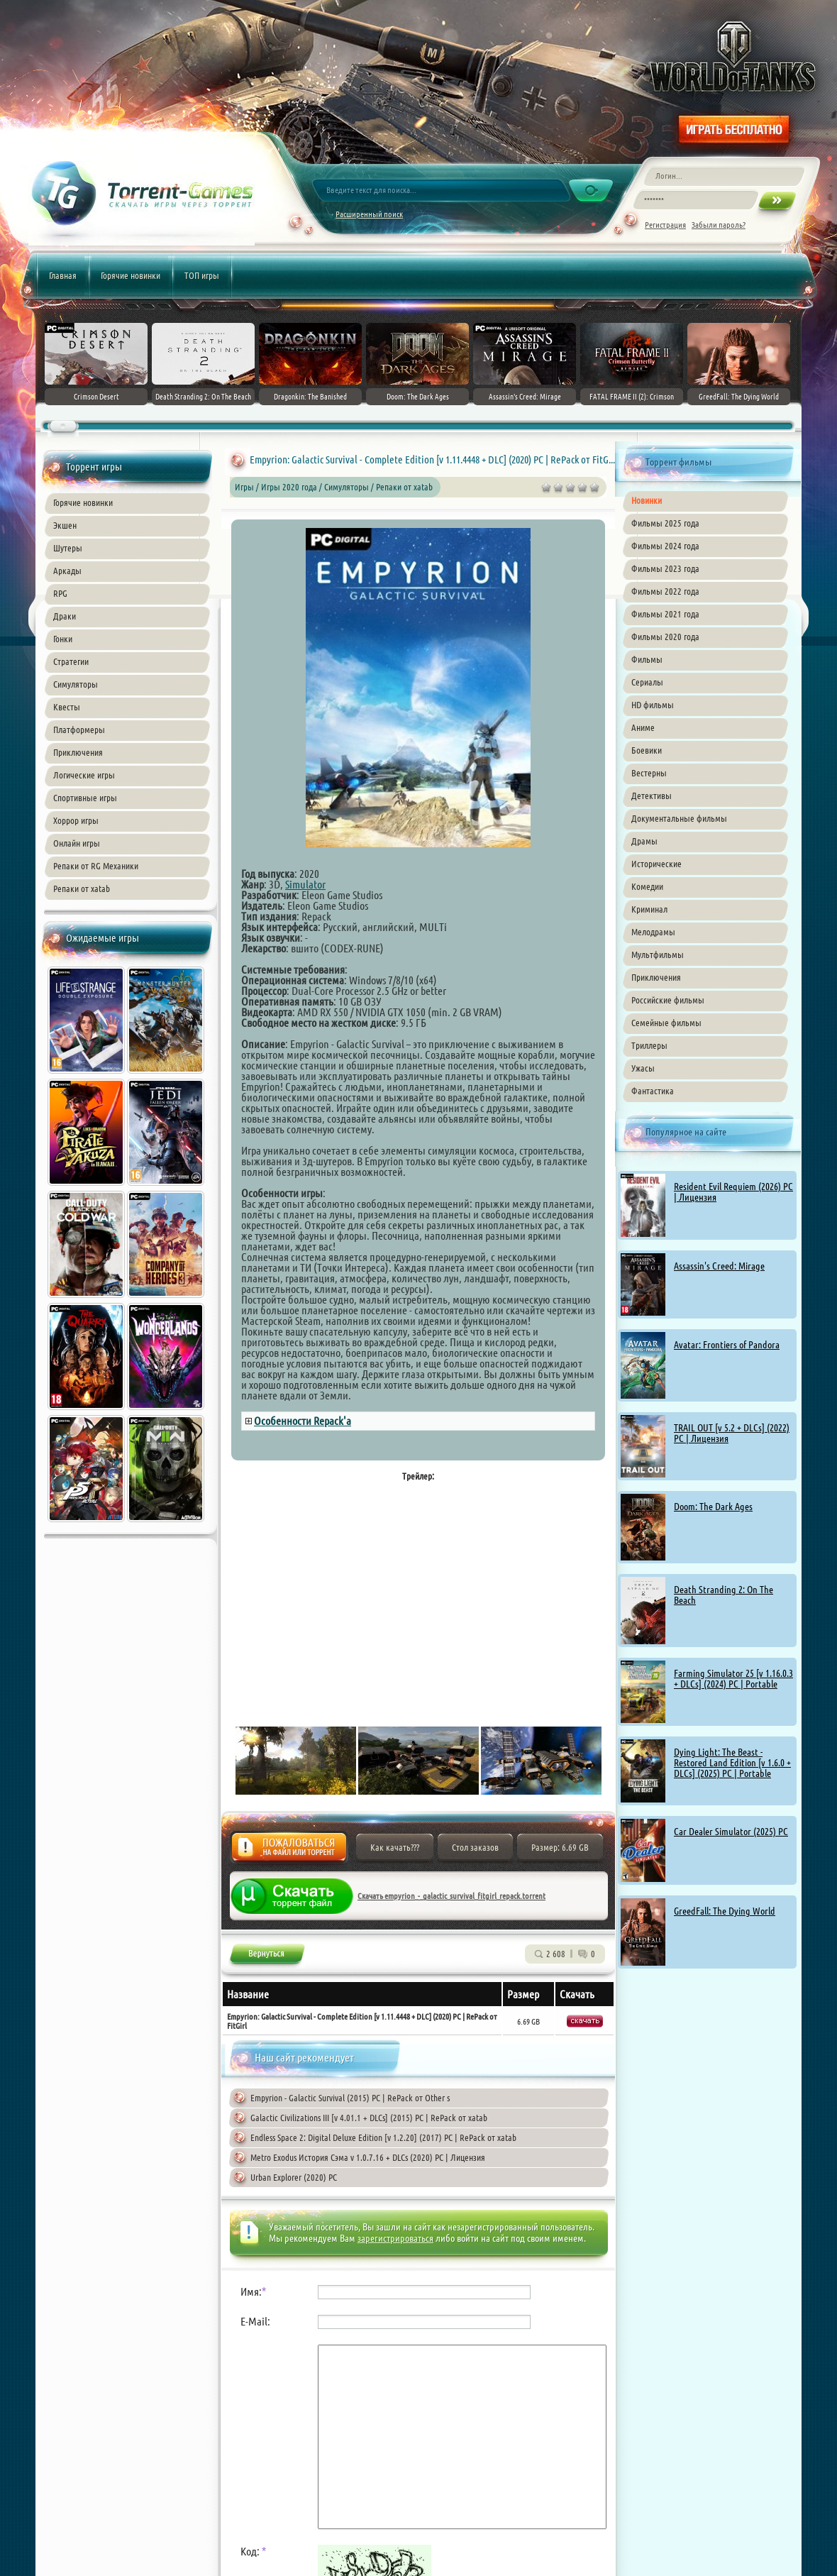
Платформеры (79, 729)
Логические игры (84, 775)
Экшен (65, 525)
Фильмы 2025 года (665, 523)
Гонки (62, 639)
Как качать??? (394, 1847)
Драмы (644, 841)
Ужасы (643, 1068)
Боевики (646, 750)
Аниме (643, 727)
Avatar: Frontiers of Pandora (727, 1344)
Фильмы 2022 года (665, 591)
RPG (60, 593)
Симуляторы (75, 684)
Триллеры (649, 1045)
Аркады (67, 571)
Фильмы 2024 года (665, 546)
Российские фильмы (667, 1000)
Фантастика (652, 1091)
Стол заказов (475, 1847)
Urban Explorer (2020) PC (293, 2177)
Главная (63, 275)
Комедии (647, 886)
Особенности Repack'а (302, 1420)
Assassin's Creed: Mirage (719, 1266)
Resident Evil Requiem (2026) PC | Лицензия (733, 1192)
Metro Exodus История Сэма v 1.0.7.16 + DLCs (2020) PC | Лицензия (367, 2157)
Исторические (656, 864)
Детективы (651, 795)
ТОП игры (201, 275)
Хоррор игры (76, 820)
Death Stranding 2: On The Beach (723, 1595)
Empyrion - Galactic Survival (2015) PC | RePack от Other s (350, 2098)
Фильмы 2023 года (665, 568)
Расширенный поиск (369, 214)
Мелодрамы (653, 932)
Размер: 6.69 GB (560, 1847)
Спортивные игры (85, 798)
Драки (64, 616)
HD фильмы (652, 705)
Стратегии (71, 661)
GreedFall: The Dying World (724, 1911)
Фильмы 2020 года (665, 637)
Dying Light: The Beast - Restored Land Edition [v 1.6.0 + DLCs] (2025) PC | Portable (732, 1762)
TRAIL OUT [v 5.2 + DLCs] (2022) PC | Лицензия (731, 1433)
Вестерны (649, 773)
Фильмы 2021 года (665, 614)
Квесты (66, 707)
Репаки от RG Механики (95, 866)
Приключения (78, 752)
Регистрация (665, 224)
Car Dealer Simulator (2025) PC (731, 1831)
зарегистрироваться (395, 2238)
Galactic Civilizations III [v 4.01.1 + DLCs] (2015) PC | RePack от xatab (368, 2118)
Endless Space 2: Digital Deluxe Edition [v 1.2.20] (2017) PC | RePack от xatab (383, 2137)
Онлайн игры (76, 843)
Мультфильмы (657, 954)
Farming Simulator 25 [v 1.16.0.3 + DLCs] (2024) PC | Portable (733, 1679)
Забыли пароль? (718, 224)
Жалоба (289, 1851)
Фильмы (647, 659)
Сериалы (647, 682)
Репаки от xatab (81, 888)
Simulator (305, 884)
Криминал (649, 909)
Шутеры (67, 548)
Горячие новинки (130, 275)
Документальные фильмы (679, 818)
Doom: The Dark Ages (713, 1506)
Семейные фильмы (666, 1023)
